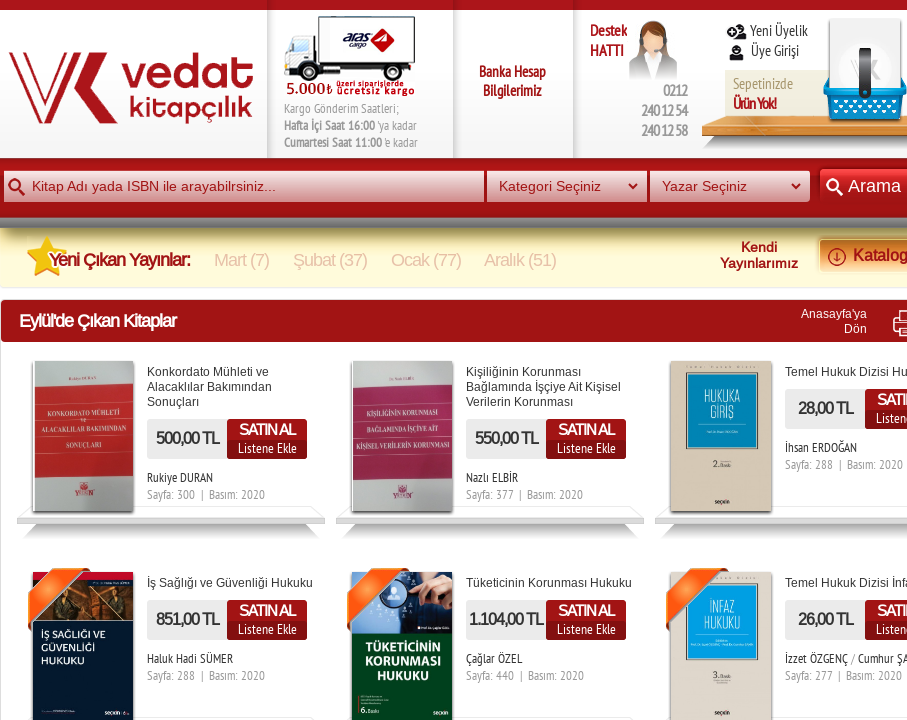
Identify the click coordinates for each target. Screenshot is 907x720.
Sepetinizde (763, 93)
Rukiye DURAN (180, 477)
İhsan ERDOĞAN (821, 447)
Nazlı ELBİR (492, 477)
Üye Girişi (764, 50)
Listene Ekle (267, 448)
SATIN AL (267, 429)
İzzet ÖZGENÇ (816, 658)
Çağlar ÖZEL (494, 658)
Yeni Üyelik (766, 30)
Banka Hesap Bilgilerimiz (512, 81)
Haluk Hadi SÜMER (190, 658)
